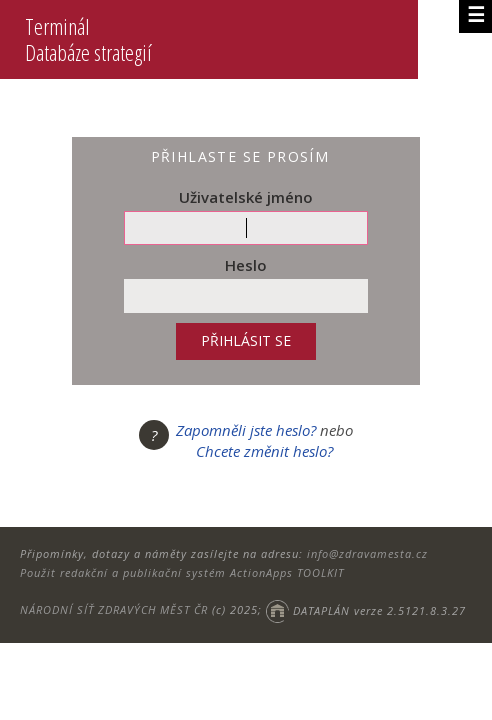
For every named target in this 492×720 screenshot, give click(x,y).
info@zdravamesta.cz (367, 553)
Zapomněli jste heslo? (246, 430)
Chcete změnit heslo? (264, 451)
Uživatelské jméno (246, 197)
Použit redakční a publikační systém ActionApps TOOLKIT (182, 572)
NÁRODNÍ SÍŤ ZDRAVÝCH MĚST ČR (114, 610)
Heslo (246, 265)
